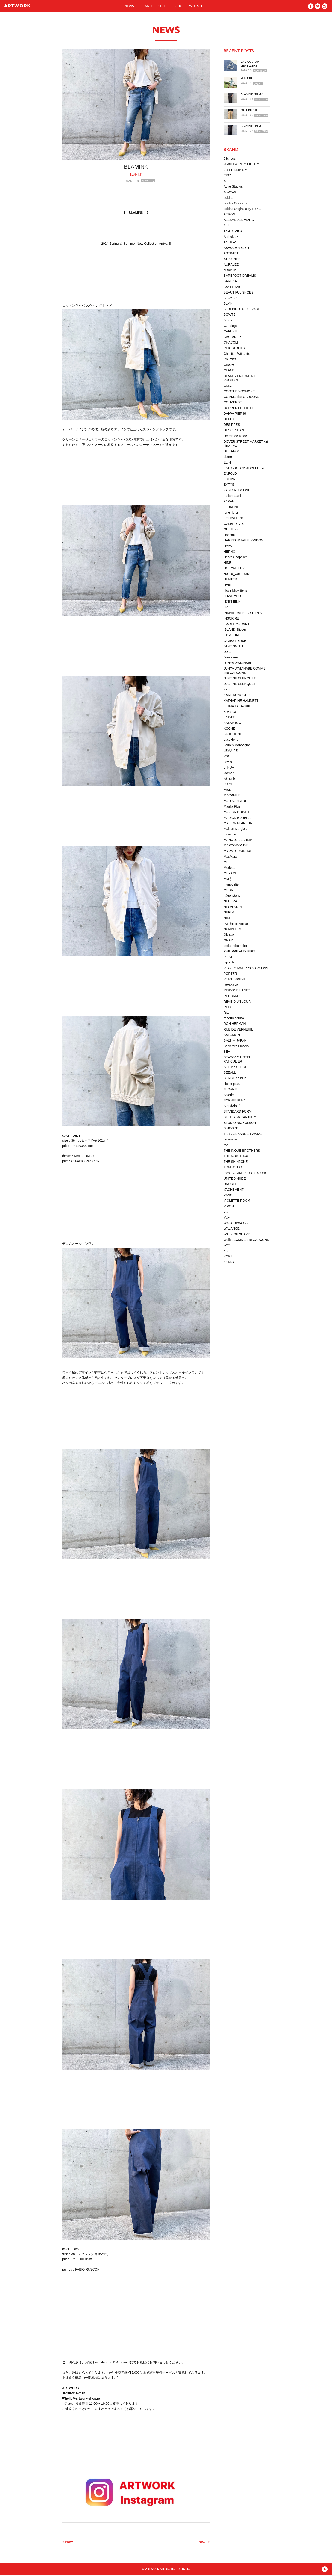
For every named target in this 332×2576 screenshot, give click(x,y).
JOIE (227, 652)
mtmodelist (231, 885)
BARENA (230, 282)
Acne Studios (233, 187)
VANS (228, 1196)
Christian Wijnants (237, 354)
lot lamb (229, 779)
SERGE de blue (235, 1079)
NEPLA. (229, 913)
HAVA (228, 546)
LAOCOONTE (234, 734)
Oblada (229, 935)
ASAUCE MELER (236, 248)
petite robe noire (235, 946)
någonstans (232, 896)
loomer (229, 773)
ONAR (228, 941)
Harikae (229, 535)
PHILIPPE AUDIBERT (239, 952)
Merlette (229, 868)
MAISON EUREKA (237, 818)
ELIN (227, 463)
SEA (227, 1052)
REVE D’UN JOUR (237, 1002)
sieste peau (232, 1084)
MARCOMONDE (236, 846)
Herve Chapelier (235, 557)
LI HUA (229, 768)
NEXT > (204, 2542)
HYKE (228, 585)
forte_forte (231, 513)
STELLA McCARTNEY (240, 1117)
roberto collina (234, 1019)
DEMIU (229, 420)
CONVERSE (233, 403)
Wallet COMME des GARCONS (246, 1240)
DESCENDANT (235, 431)
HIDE (227, 563)
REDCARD (232, 996)
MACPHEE (232, 796)
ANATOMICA (233, 231)
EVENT (258, 84)
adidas (228, 198)
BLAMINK (136, 175)
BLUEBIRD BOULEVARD (242, 309)
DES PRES (232, 425)
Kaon (227, 690)
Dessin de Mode (235, 436)
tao (226, 1145)
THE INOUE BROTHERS (242, 1151)
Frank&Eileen (233, 518)
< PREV (67, 2542)
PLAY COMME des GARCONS (246, 968)
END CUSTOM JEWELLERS (244, 468)
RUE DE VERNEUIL (238, 1030)
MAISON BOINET (236, 812)
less (226, 757)
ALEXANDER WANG (239, 220)
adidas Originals (235, 204)
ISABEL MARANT (236, 624)
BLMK (228, 304)
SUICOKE (231, 1129)
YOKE (228, 1257)
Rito (226, 1013)
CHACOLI (231, 343)
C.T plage (230, 326)
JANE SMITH (233, 647)
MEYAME (230, 874)
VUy (227, 1218)
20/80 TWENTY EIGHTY (241, 165)
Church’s (230, 360)
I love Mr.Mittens (235, 591)
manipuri (230, 835)
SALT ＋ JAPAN (235, 1041)
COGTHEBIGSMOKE (239, 392)
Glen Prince (232, 530)
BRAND (146, 6)
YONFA (229, 1262)
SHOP (162, 6)
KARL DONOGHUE (238, 695)
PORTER (230, 974)
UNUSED (230, 1185)
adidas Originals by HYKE (242, 209)
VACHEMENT (234, 1190)
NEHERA (230, 902)
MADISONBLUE (235, 801)
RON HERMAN (235, 1024)
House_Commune (237, 574)
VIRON (229, 1207)
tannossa (230, 1140)
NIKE (227, 918)
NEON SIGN (233, 907)
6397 (227, 176)
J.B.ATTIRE (232, 635)
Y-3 (226, 1251)
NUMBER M (232, 929)
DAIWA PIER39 (235, 414)
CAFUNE (230, 332)
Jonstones (231, 658)
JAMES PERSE (235, 641)
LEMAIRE (231, 751)
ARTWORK (18, 6)
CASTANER (232, 337)
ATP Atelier (232, 259)
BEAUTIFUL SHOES (238, 293)
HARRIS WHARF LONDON (243, 541)
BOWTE (229, 315)
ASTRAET (231, 254)
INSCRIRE (231, 619)
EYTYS (229, 485)
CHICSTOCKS (234, 348)
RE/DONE (231, 985)
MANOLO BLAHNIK (238, 840)
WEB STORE (198, 6)
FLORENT (231, 507)
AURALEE (231, 265)
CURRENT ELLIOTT (238, 408)
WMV (227, 1246)
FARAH (229, 502)
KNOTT (229, 718)
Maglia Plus (232, 807)
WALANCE (232, 1229)
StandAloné (232, 1106)
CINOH (229, 365)
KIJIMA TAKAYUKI (237, 706)
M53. (227, 790)
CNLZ (228, 386)
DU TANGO (232, 452)
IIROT (228, 608)
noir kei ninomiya (236, 924)
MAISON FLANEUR (238, 823)
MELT (228, 863)
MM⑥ (228, 879)
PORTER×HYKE (236, 980)
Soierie (229, 1095)
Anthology (231, 237)
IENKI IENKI (232, 602)
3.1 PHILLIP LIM (235, 170)
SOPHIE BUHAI (235, 1101)
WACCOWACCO (236, 1223)
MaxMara (230, 857)
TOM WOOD (233, 1168)
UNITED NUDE (235, 1179)
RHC (227, 1008)
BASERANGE (234, 287)
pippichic (230, 963)
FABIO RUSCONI (236, 491)
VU (226, 1212)
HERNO (229, 552)
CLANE (229, 371)
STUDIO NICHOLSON (240, 1123)
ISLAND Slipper (235, 630)
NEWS (129, 6)
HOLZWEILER (234, 569)
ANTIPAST (231, 243)
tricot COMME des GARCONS (245, 1173)
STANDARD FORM (238, 1112)
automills (230, 271)
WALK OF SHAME (237, 1235)
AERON (229, 215)
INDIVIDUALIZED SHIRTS (243, 613)
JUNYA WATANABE (238, 663)
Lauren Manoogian (237, 746)
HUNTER (246, 79)
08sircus (230, 159)
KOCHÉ (229, 729)
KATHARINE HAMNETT (241, 701)
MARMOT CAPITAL (238, 851)
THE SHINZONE (236, 1162)
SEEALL (230, 1073)
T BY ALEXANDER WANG (243, 1134)
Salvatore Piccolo (236, 1047)
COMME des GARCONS (241, 397)
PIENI (228, 957)
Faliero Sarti (232, 496)
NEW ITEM (148, 181)
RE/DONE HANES (237, 991)
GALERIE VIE (249, 111)
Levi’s (228, 762)
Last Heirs (231, 740)
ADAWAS (230, 192)
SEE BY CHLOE (235, 1067)
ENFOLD (230, 474)
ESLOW (229, 480)
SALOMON (232, 1035)
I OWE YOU (232, 597)
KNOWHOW (233, 723)
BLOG (178, 6)
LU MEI (229, 785)
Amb (227, 226)
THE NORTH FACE (238, 1157)
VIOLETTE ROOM (237, 1201)
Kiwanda (230, 712)
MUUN (228, 891)
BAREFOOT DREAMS (240, 276)
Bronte (228, 321)
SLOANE (230, 1090)
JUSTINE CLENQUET (239, 679)
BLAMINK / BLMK (252, 95)
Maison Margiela (235, 829)
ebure (228, 457)
